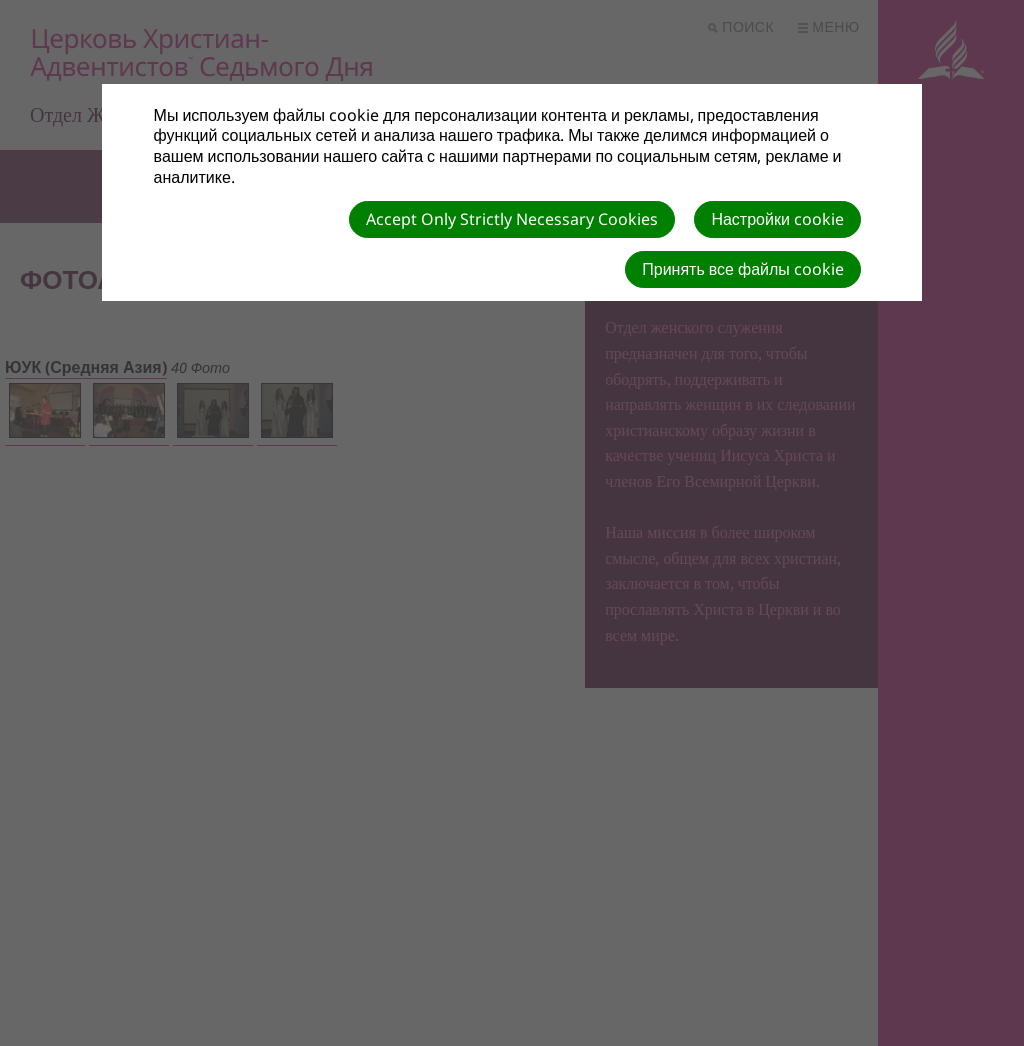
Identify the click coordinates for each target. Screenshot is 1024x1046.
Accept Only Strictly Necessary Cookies (512, 219)
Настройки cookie (777, 219)
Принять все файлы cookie (743, 269)
